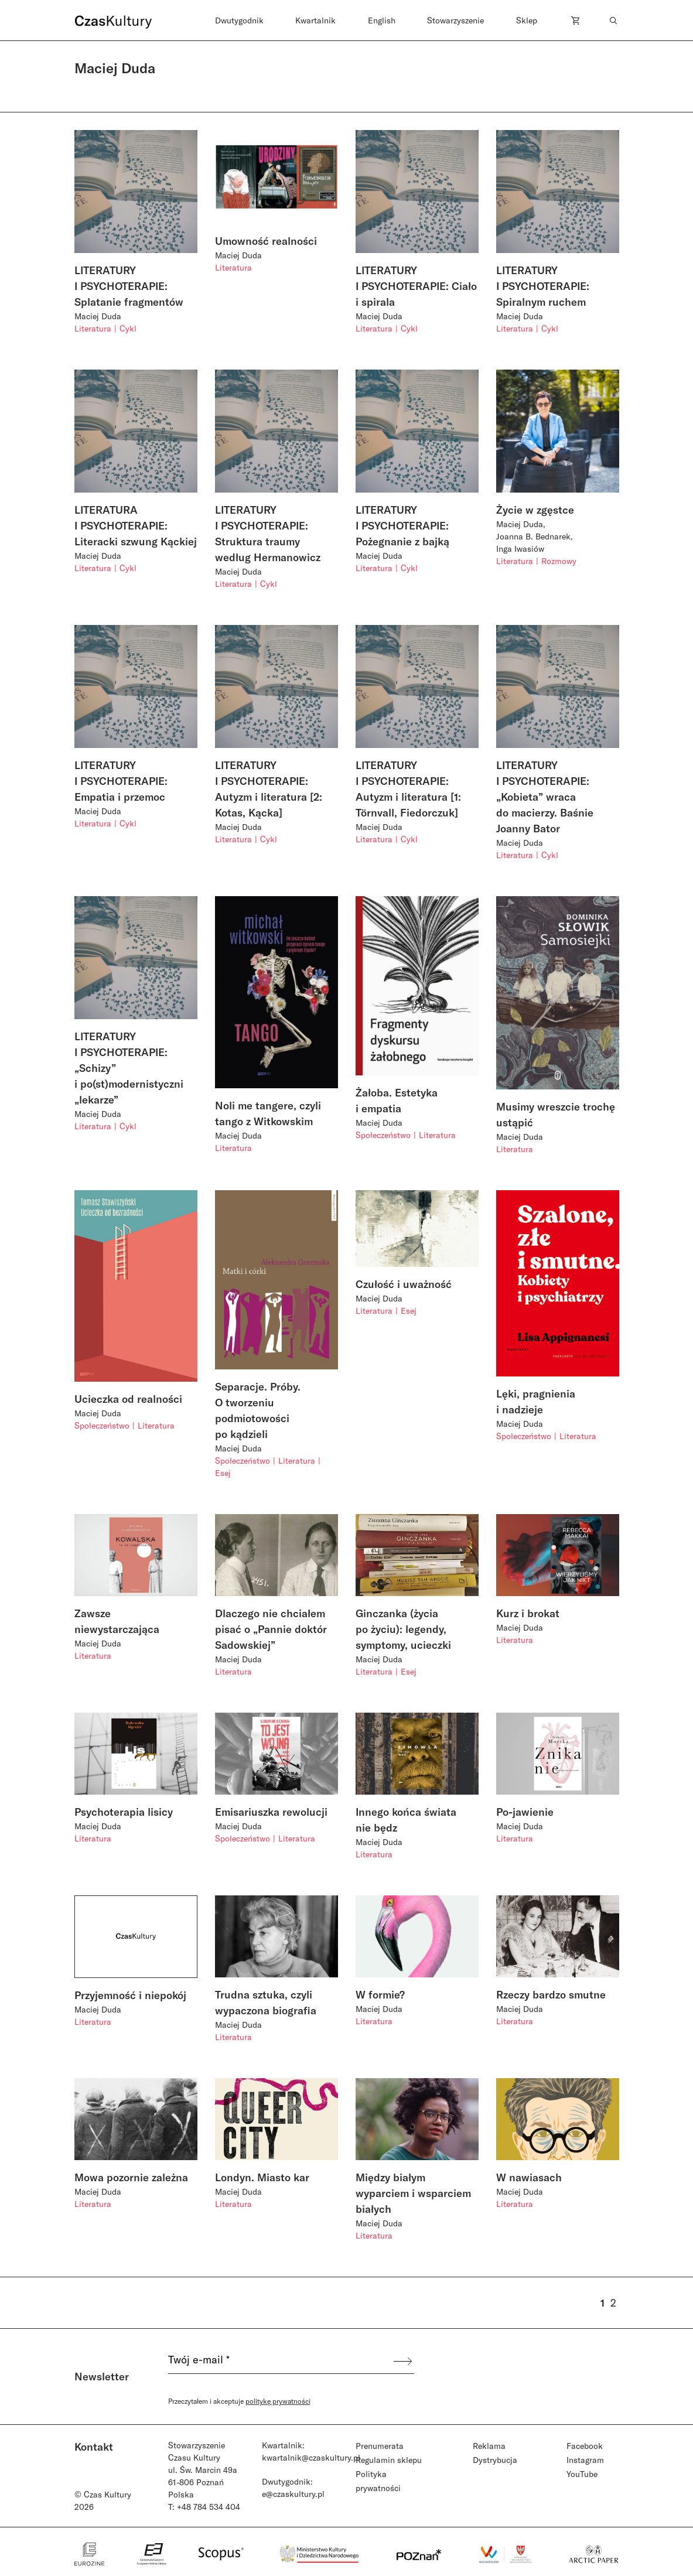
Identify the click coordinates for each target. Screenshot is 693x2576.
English (381, 20)
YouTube (582, 2474)
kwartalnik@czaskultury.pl (311, 2457)
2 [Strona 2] (613, 2302)
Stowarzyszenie (455, 20)
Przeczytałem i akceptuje (239, 2400)
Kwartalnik (315, 20)
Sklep (526, 20)
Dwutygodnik (239, 20)
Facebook (584, 2446)
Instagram (585, 2460)
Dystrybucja (495, 2460)
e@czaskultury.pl (293, 2494)
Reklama (489, 2446)
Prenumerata (380, 2446)
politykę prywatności (277, 2401)
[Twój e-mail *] (280, 2361)
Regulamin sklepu (389, 2460)
